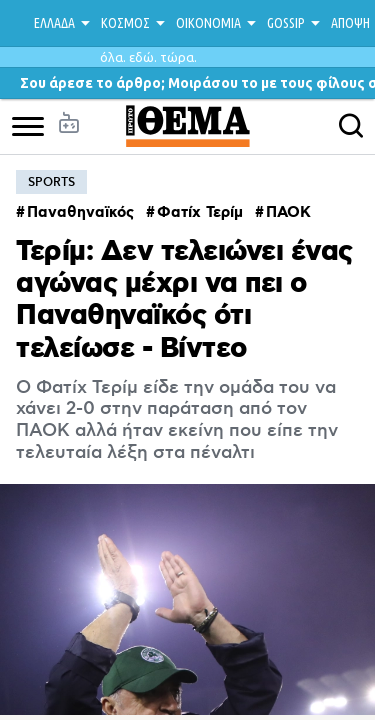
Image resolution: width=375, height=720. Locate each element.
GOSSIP (286, 23)
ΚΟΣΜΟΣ (125, 23)
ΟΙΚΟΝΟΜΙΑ (208, 23)
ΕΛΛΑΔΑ (54, 23)
